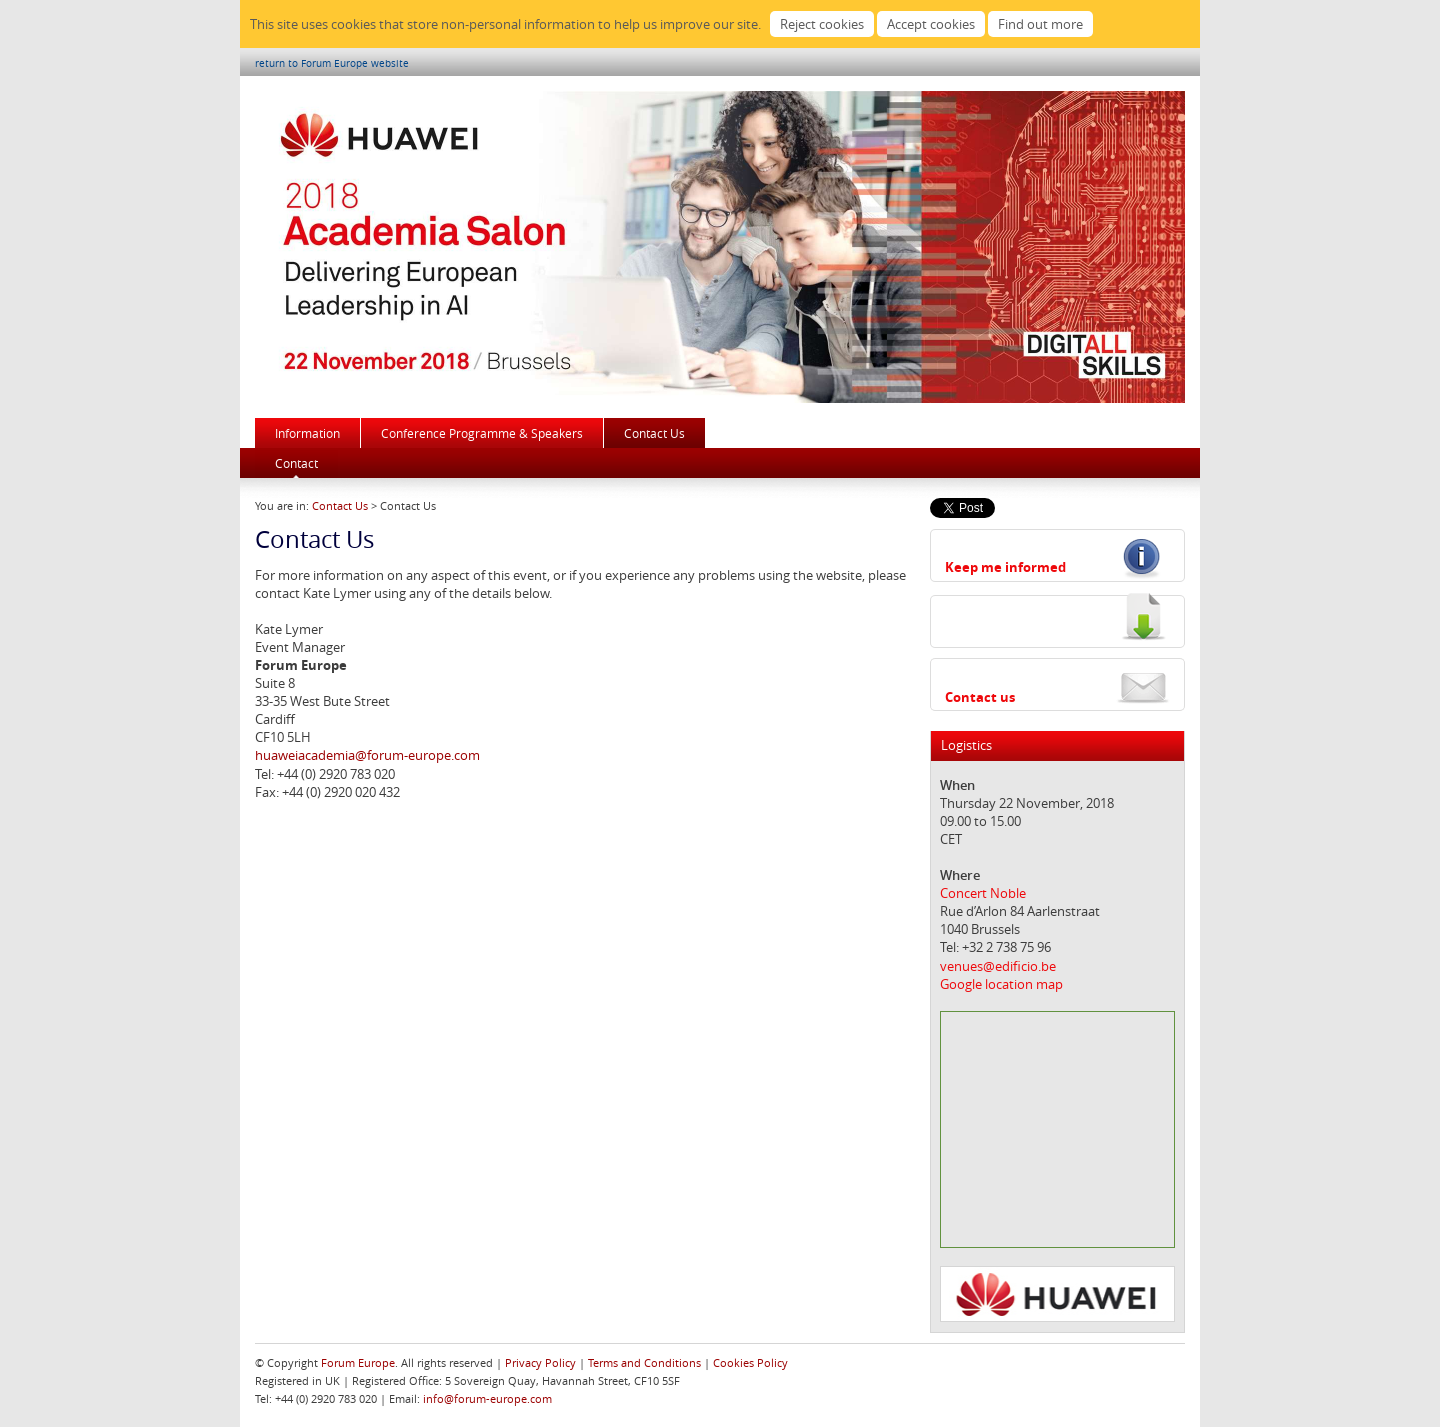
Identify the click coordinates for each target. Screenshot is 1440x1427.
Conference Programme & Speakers (482, 433)
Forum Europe (358, 1362)
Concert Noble (983, 893)
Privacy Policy (540, 1362)
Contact (296, 463)
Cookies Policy (750, 1362)
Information (307, 433)
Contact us (980, 697)
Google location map (1001, 984)
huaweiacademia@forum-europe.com (367, 755)
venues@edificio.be (998, 966)
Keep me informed (1005, 567)
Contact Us (654, 433)
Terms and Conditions (644, 1362)
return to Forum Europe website (332, 63)
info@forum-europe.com (487, 1398)
